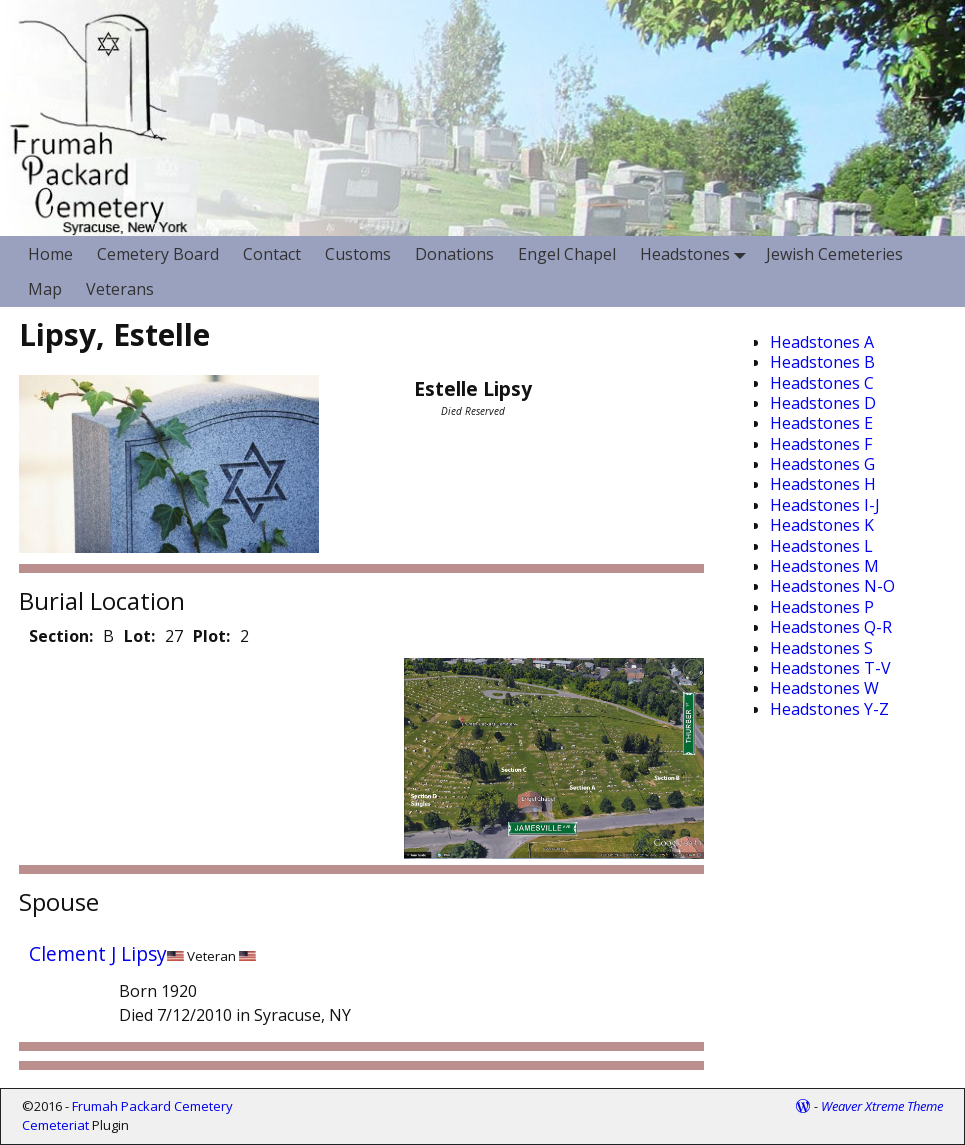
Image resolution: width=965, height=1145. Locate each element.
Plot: (211, 636)
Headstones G (822, 464)
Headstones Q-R (831, 627)
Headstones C (822, 383)
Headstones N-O (832, 586)
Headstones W (824, 688)
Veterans (120, 289)
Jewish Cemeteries (834, 254)
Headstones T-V (830, 668)
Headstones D (823, 403)
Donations (454, 254)
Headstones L (821, 546)
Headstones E (821, 423)
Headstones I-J (825, 505)
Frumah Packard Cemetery (152, 1106)
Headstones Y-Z (829, 709)
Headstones (697, 253)
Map (45, 289)
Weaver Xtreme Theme (882, 1106)
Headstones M (824, 566)
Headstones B (822, 362)
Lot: (139, 636)
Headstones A (822, 342)
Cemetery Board (158, 254)
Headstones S (821, 648)
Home (50, 254)
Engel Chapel (567, 254)
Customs (358, 254)
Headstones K (822, 525)
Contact (272, 254)
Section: (61, 636)
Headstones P (822, 607)
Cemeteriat (55, 1125)
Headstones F (821, 444)
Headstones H (823, 484)
